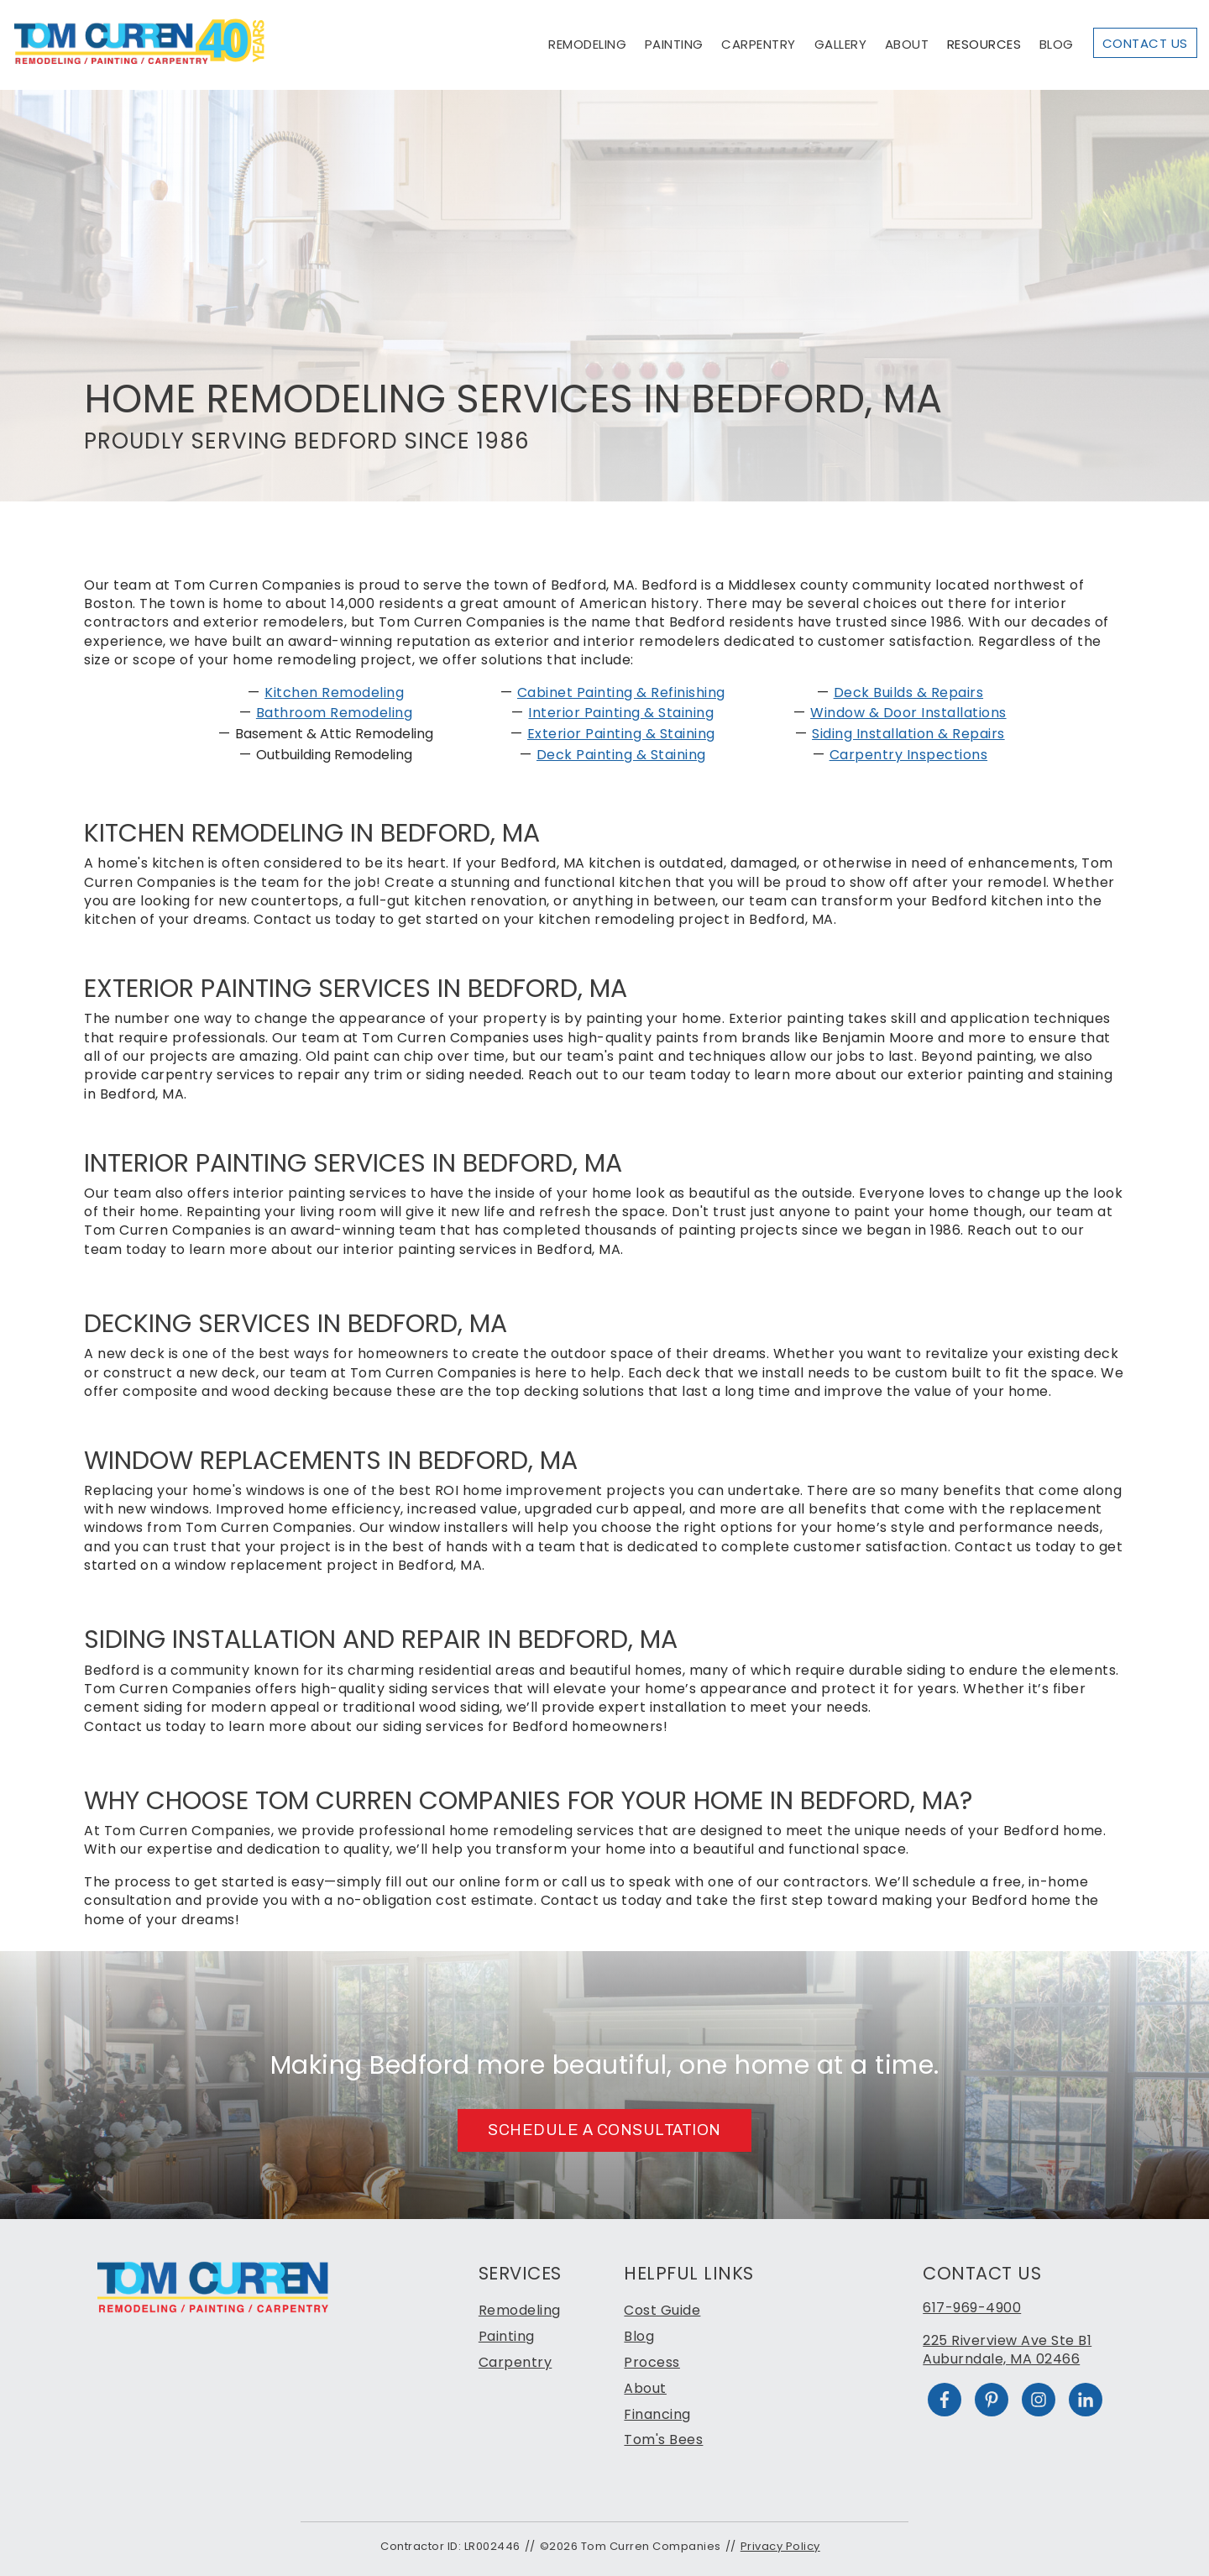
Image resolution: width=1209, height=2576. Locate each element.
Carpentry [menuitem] (515, 2362)
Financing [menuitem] (657, 2414)
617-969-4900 (972, 2307)
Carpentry (758, 44)
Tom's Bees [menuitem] (663, 2439)
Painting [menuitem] (507, 2336)
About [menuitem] (645, 2388)
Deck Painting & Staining (621, 754)
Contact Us (1145, 43)
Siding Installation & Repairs (908, 733)
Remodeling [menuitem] (520, 2310)
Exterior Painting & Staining (621, 733)
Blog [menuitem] (639, 2336)
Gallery (840, 44)
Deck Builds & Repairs (909, 692)
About (907, 44)
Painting (674, 44)
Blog (1056, 44)
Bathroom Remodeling (334, 712)
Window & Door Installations (908, 712)
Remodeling (587, 44)
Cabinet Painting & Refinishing (621, 692)
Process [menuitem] (652, 2362)
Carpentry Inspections (909, 754)
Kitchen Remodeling (334, 692)
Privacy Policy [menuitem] (780, 2546)
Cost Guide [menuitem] (662, 2310)
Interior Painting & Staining (621, 712)
